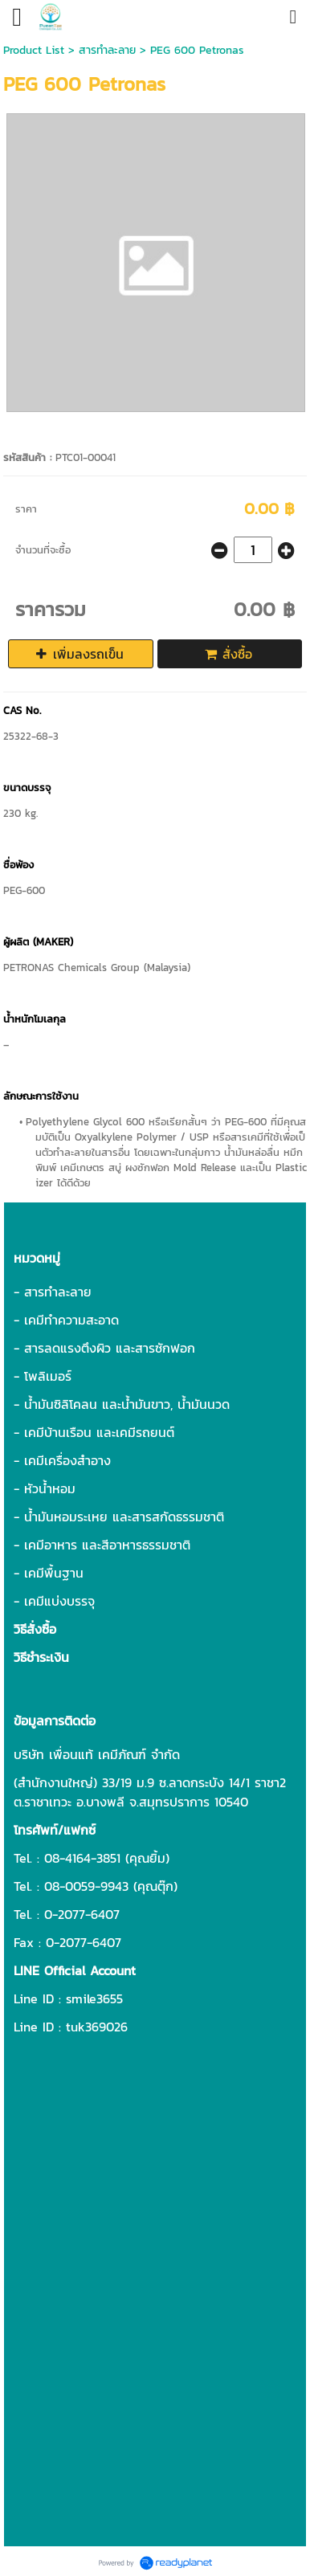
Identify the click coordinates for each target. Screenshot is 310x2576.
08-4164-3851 (82, 1858)
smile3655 (94, 1998)
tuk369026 (97, 2026)
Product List (33, 50)
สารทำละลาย (107, 50)
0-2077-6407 (82, 1914)
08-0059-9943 (86, 1886)
